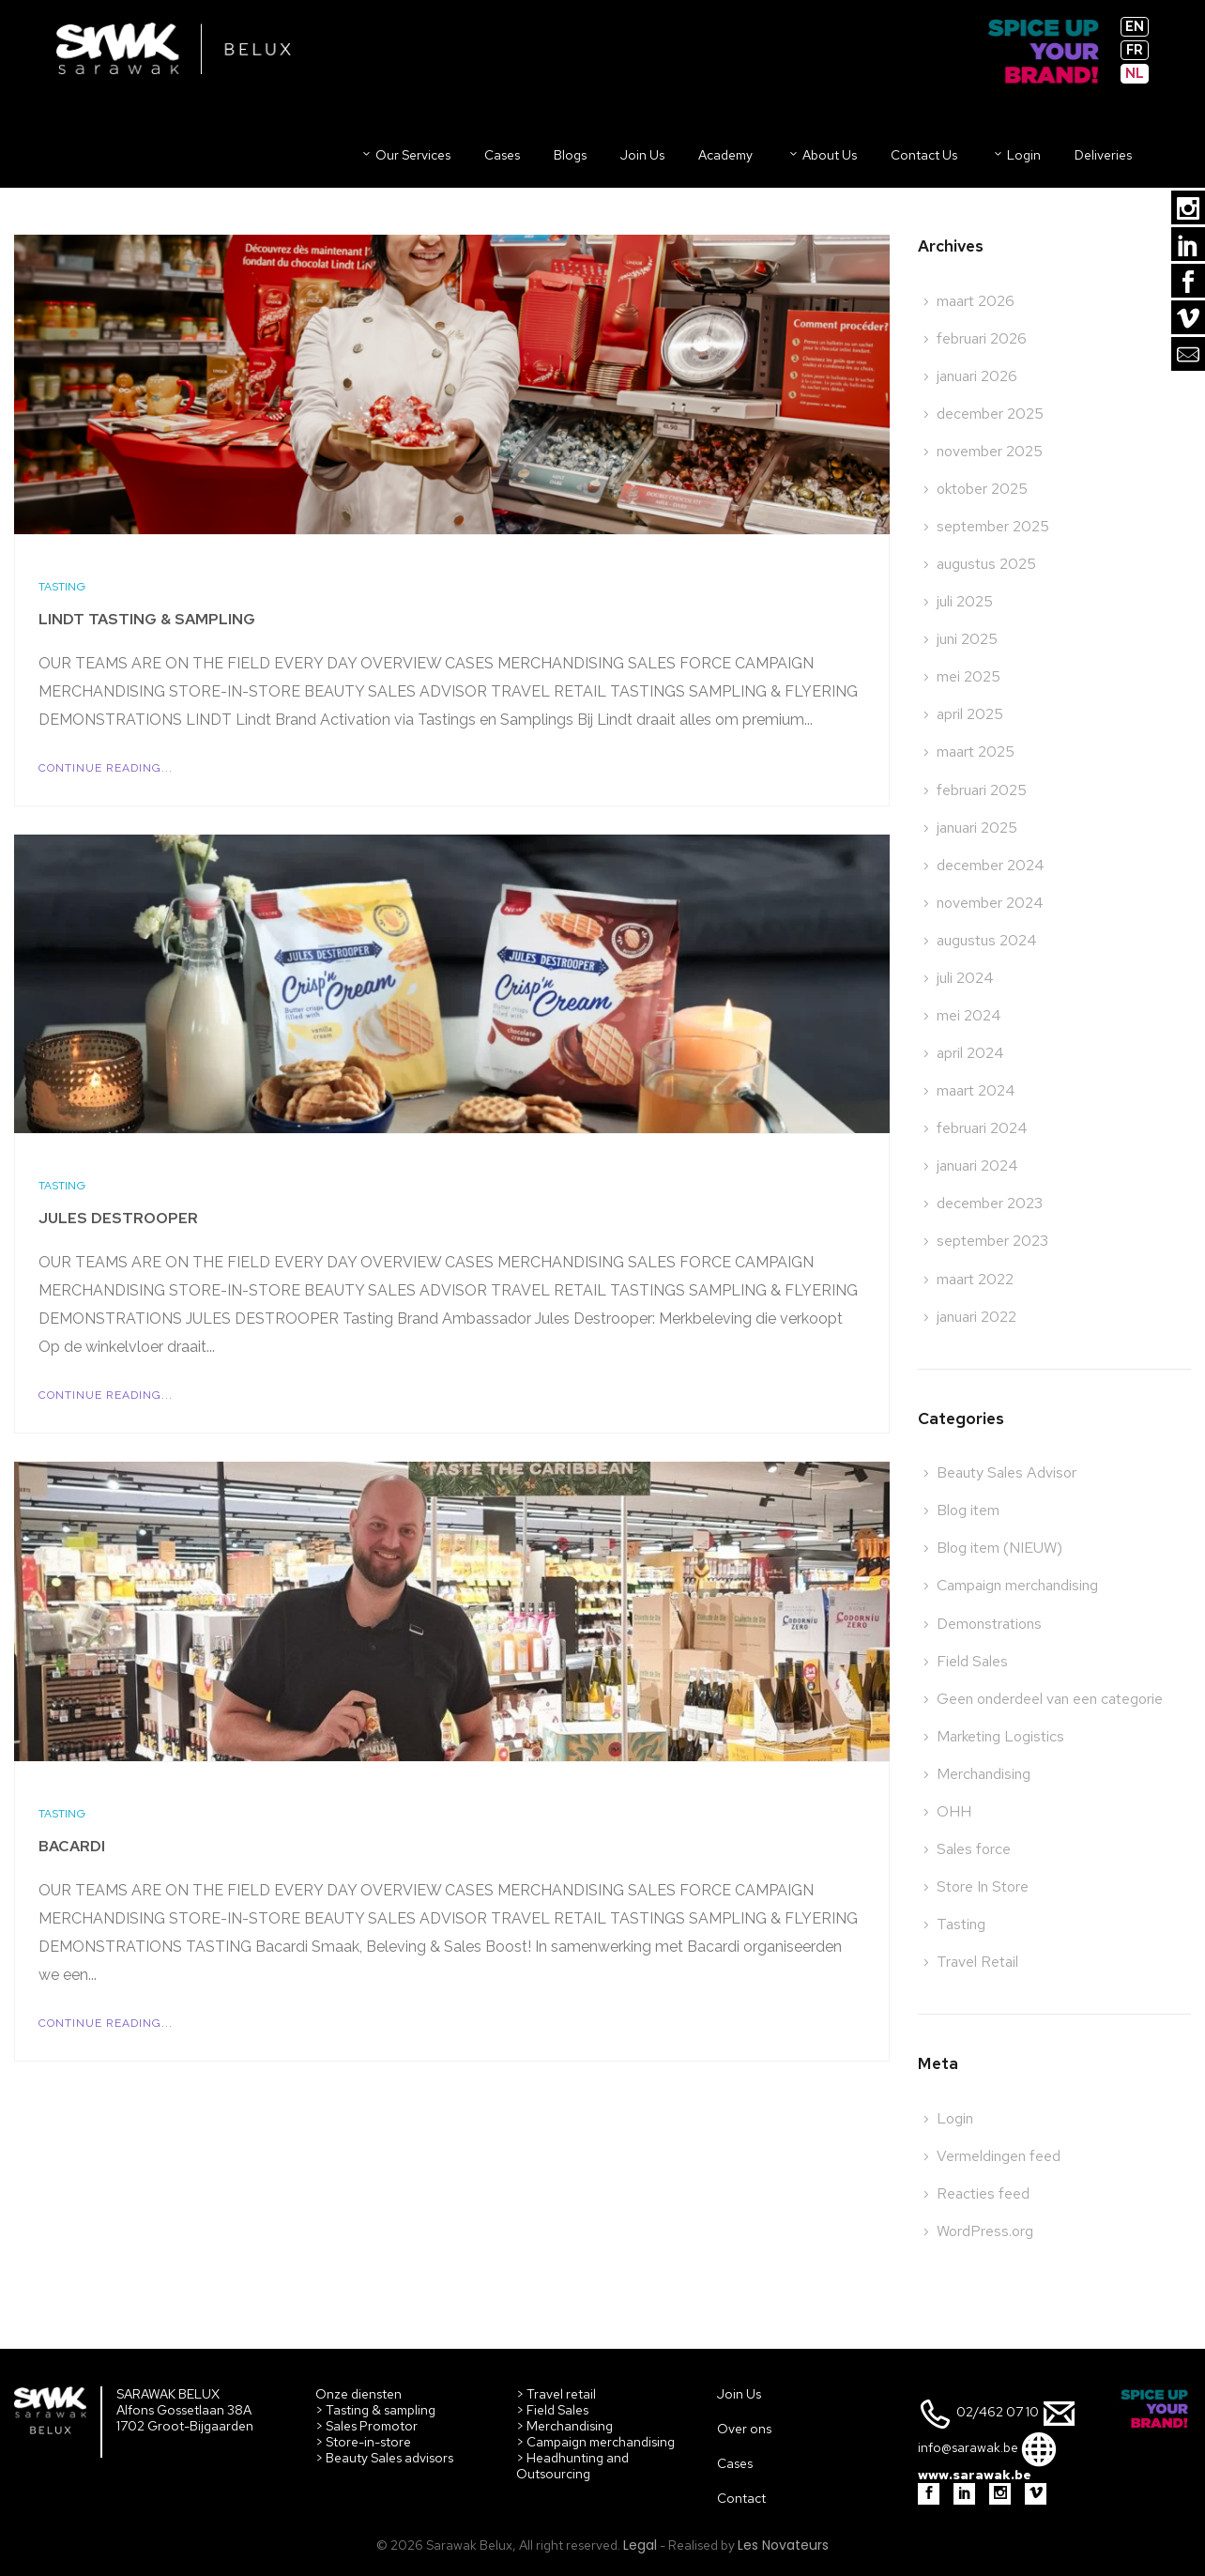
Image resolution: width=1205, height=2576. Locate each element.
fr (1134, 49)
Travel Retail (977, 1961)
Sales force (974, 1849)
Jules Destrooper (118, 1218)
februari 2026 (982, 338)
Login (1016, 154)
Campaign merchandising (1017, 1585)
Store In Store (983, 1886)
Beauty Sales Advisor (1006, 1472)
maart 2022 (975, 1279)
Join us (642, 154)
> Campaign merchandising (595, 2441)
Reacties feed (983, 2193)
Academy (725, 154)
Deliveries (1103, 154)
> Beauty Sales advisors (384, 2457)
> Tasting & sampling (375, 2409)
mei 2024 (969, 1015)
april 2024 (970, 1053)
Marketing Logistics (1000, 1736)
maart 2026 (975, 301)
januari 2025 (977, 827)
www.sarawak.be (974, 2474)
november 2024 (990, 902)
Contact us (924, 154)
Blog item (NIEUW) (999, 1547)
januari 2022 (976, 1316)
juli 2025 (965, 601)
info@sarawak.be (968, 2448)
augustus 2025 (986, 564)
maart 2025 (975, 751)
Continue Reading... (105, 767)
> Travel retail (556, 2393)
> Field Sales (552, 2409)
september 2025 (993, 526)
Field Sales (972, 1661)
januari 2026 (977, 376)
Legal (640, 2545)
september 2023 (992, 1240)
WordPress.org (985, 2231)
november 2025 (990, 451)
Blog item (968, 1510)
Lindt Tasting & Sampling (146, 619)
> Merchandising (564, 2425)
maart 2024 (976, 1090)
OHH (954, 1811)
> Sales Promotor (366, 2425)
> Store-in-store (363, 2441)
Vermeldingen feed (998, 2156)
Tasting (61, 586)
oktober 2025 (982, 488)
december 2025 (990, 413)
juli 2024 (965, 978)
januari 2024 (977, 1165)
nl (1134, 73)
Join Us (739, 2393)
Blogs (570, 154)
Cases (502, 154)
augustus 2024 (987, 940)
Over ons (744, 2428)
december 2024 (991, 865)
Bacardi (71, 1846)
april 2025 (970, 714)
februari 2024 (982, 1128)
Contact (741, 2498)
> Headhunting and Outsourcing (572, 2465)
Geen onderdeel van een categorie (1050, 1699)
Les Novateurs (783, 2545)
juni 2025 (967, 639)
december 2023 (990, 1203)
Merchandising (983, 1774)
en (1134, 26)
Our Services (404, 154)
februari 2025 (982, 790)
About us (821, 154)
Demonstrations (989, 1623)
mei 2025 (968, 676)
